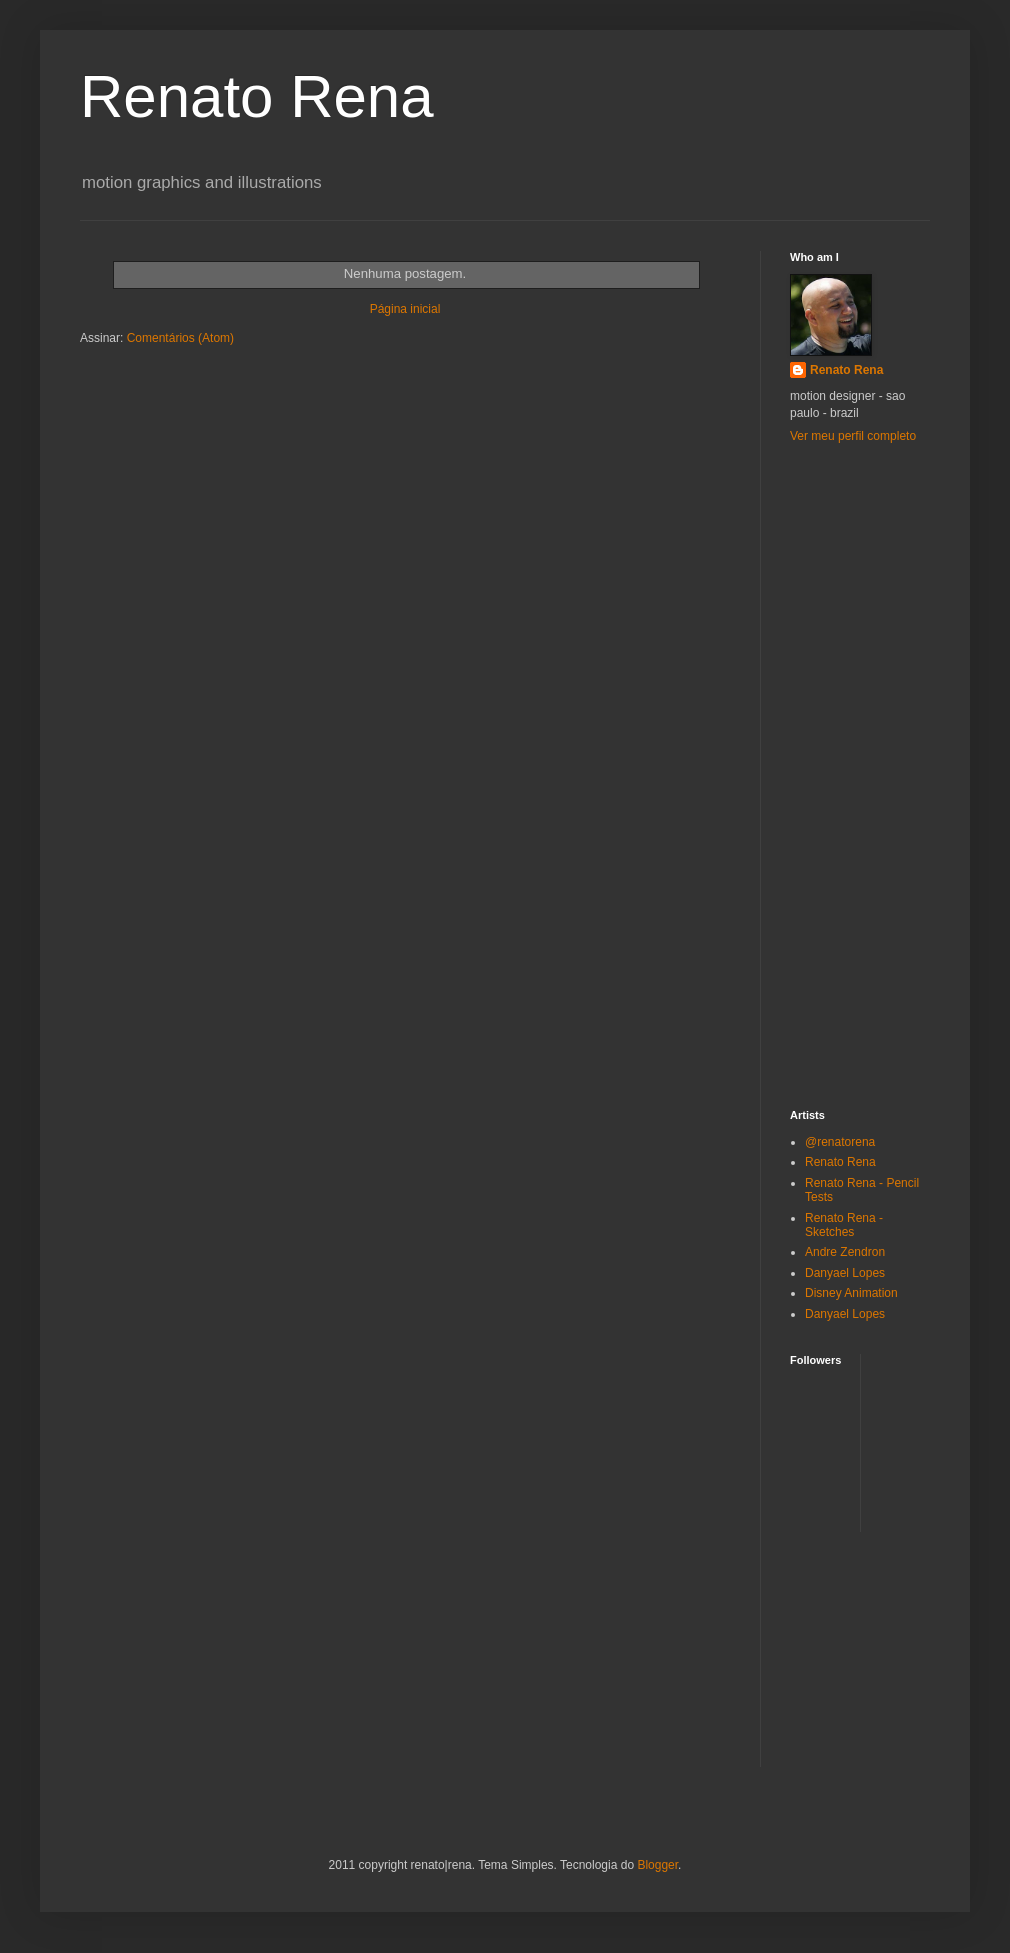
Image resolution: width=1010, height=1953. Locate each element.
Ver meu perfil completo (853, 436)
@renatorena (840, 1142)
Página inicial (405, 309)
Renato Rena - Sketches (844, 1225)
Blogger (657, 1865)
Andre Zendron (845, 1252)
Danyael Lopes (845, 1273)
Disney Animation (851, 1293)
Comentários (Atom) (180, 338)
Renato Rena (846, 370)
